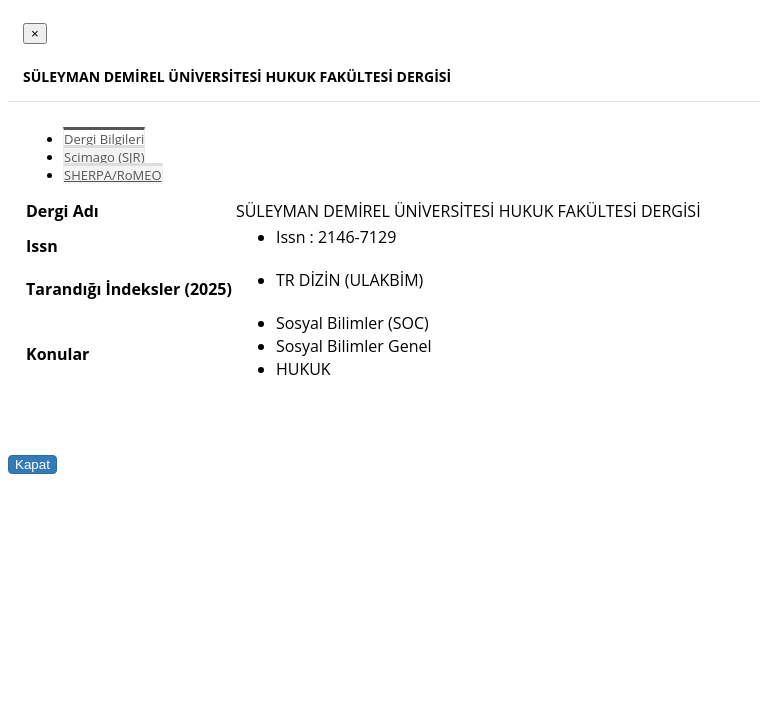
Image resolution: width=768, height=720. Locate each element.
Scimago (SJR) (104, 157)
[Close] (35, 33)
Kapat (32, 464)
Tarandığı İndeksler (103, 289)
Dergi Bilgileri (104, 139)
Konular (57, 354)
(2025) (207, 289)
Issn (42, 246)
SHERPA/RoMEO (113, 175)
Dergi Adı (62, 211)
